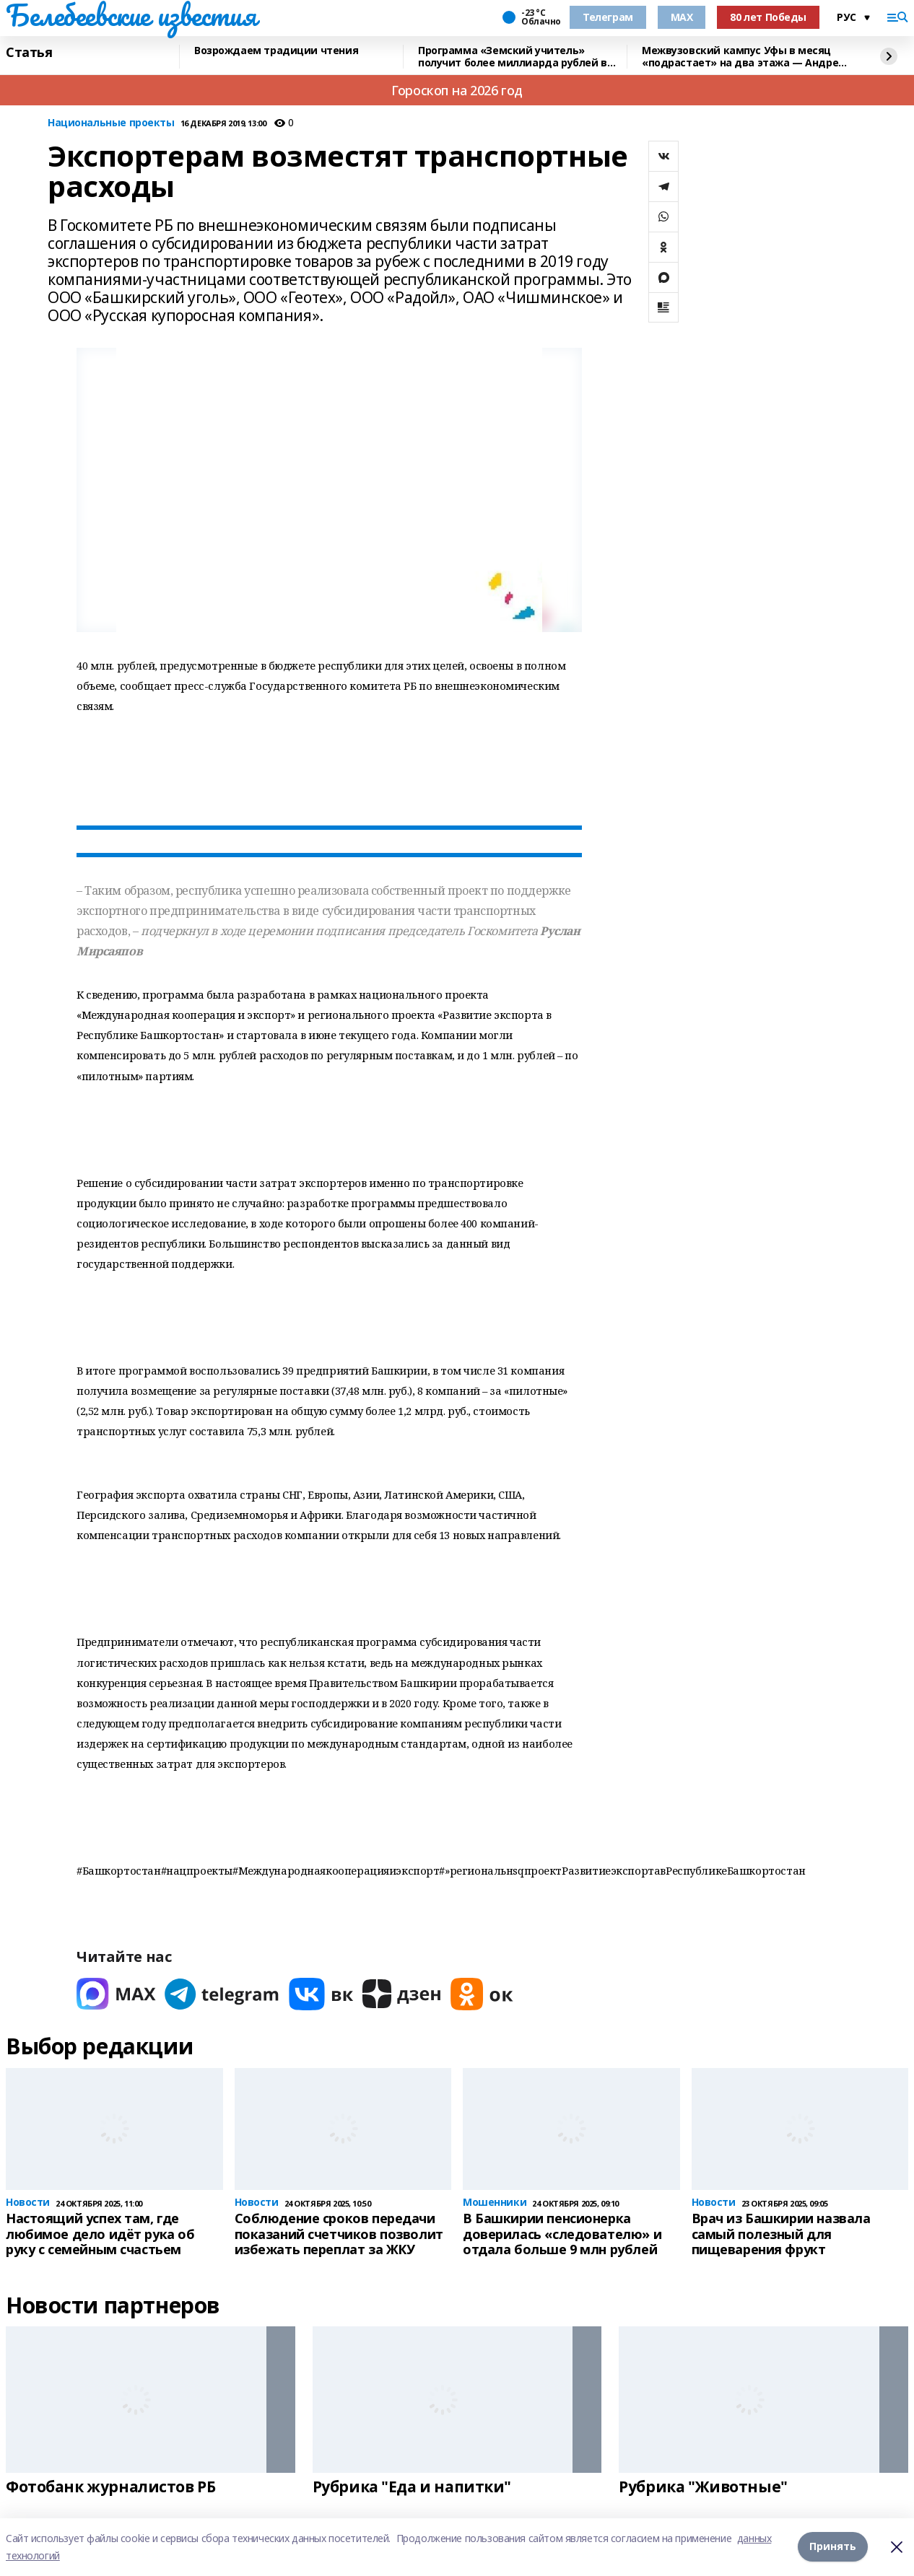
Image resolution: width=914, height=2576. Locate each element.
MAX (682, 17)
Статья (29, 53)
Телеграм (608, 17)
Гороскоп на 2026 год (457, 90)
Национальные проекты (111, 123)
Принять (832, 2547)
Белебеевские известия (131, 15)
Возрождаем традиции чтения (276, 51)
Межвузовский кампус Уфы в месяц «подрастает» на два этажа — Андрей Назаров (743, 57)
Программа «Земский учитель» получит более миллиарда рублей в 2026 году (512, 57)
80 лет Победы (768, 17)
